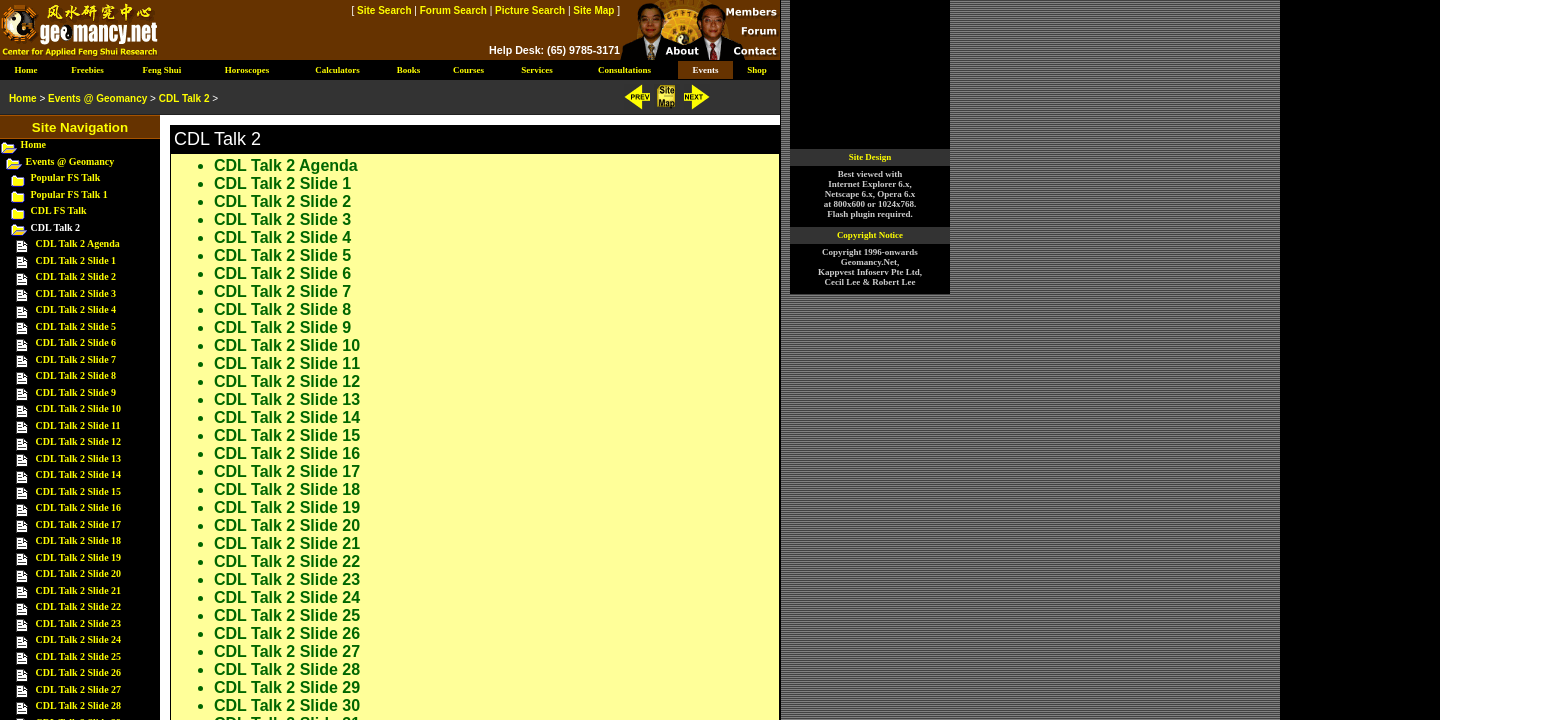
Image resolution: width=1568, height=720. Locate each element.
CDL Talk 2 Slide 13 (287, 399)
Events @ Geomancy (70, 161)
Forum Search (453, 10)
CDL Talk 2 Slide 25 (287, 615)
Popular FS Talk (66, 177)
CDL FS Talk (59, 210)
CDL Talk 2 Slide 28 (287, 669)
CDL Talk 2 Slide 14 (287, 417)
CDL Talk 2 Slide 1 (282, 183)
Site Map (593, 10)
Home (34, 144)
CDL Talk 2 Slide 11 (287, 363)
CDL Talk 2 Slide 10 (287, 345)
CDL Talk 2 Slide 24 (287, 597)
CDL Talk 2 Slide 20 (287, 525)
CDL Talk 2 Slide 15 (287, 435)
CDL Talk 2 (184, 98)
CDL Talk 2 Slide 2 (282, 201)
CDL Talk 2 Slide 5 (282, 255)
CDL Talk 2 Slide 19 (287, 507)
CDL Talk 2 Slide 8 (282, 309)
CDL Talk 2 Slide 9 (282, 327)
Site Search (384, 10)
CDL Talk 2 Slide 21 (287, 543)
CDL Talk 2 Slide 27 (287, 651)
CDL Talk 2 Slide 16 (287, 453)
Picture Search (530, 10)
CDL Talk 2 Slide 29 (287, 687)
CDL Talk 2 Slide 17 (287, 471)
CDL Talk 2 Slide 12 (287, 381)
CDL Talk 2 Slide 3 (282, 219)
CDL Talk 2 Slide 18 (287, 489)
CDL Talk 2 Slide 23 (287, 579)
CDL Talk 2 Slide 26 (287, 633)
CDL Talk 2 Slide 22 (287, 561)
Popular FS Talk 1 (69, 194)
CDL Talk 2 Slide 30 (287, 705)
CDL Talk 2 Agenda (286, 165)
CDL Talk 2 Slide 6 (282, 273)
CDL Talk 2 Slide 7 (282, 291)
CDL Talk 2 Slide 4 (282, 237)
